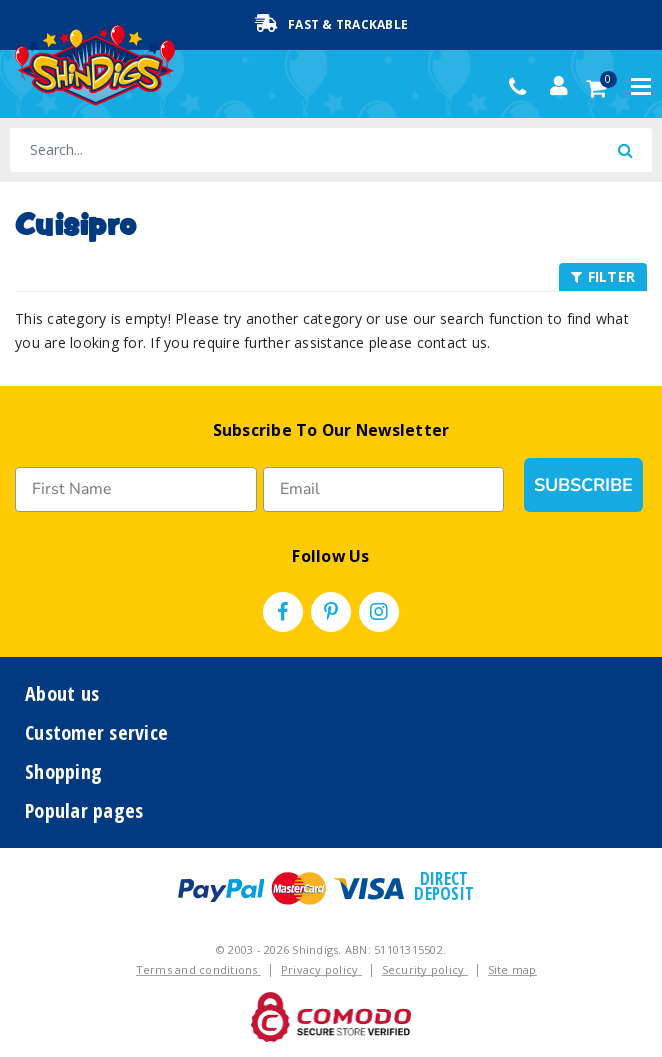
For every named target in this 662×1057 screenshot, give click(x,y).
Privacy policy (321, 969)
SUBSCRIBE (583, 485)
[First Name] (136, 489)
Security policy (425, 969)
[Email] (384, 489)
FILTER (603, 276)
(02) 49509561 (522, 87)
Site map (512, 969)
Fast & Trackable (331, 23)
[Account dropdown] (559, 86)
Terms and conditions (198, 969)
